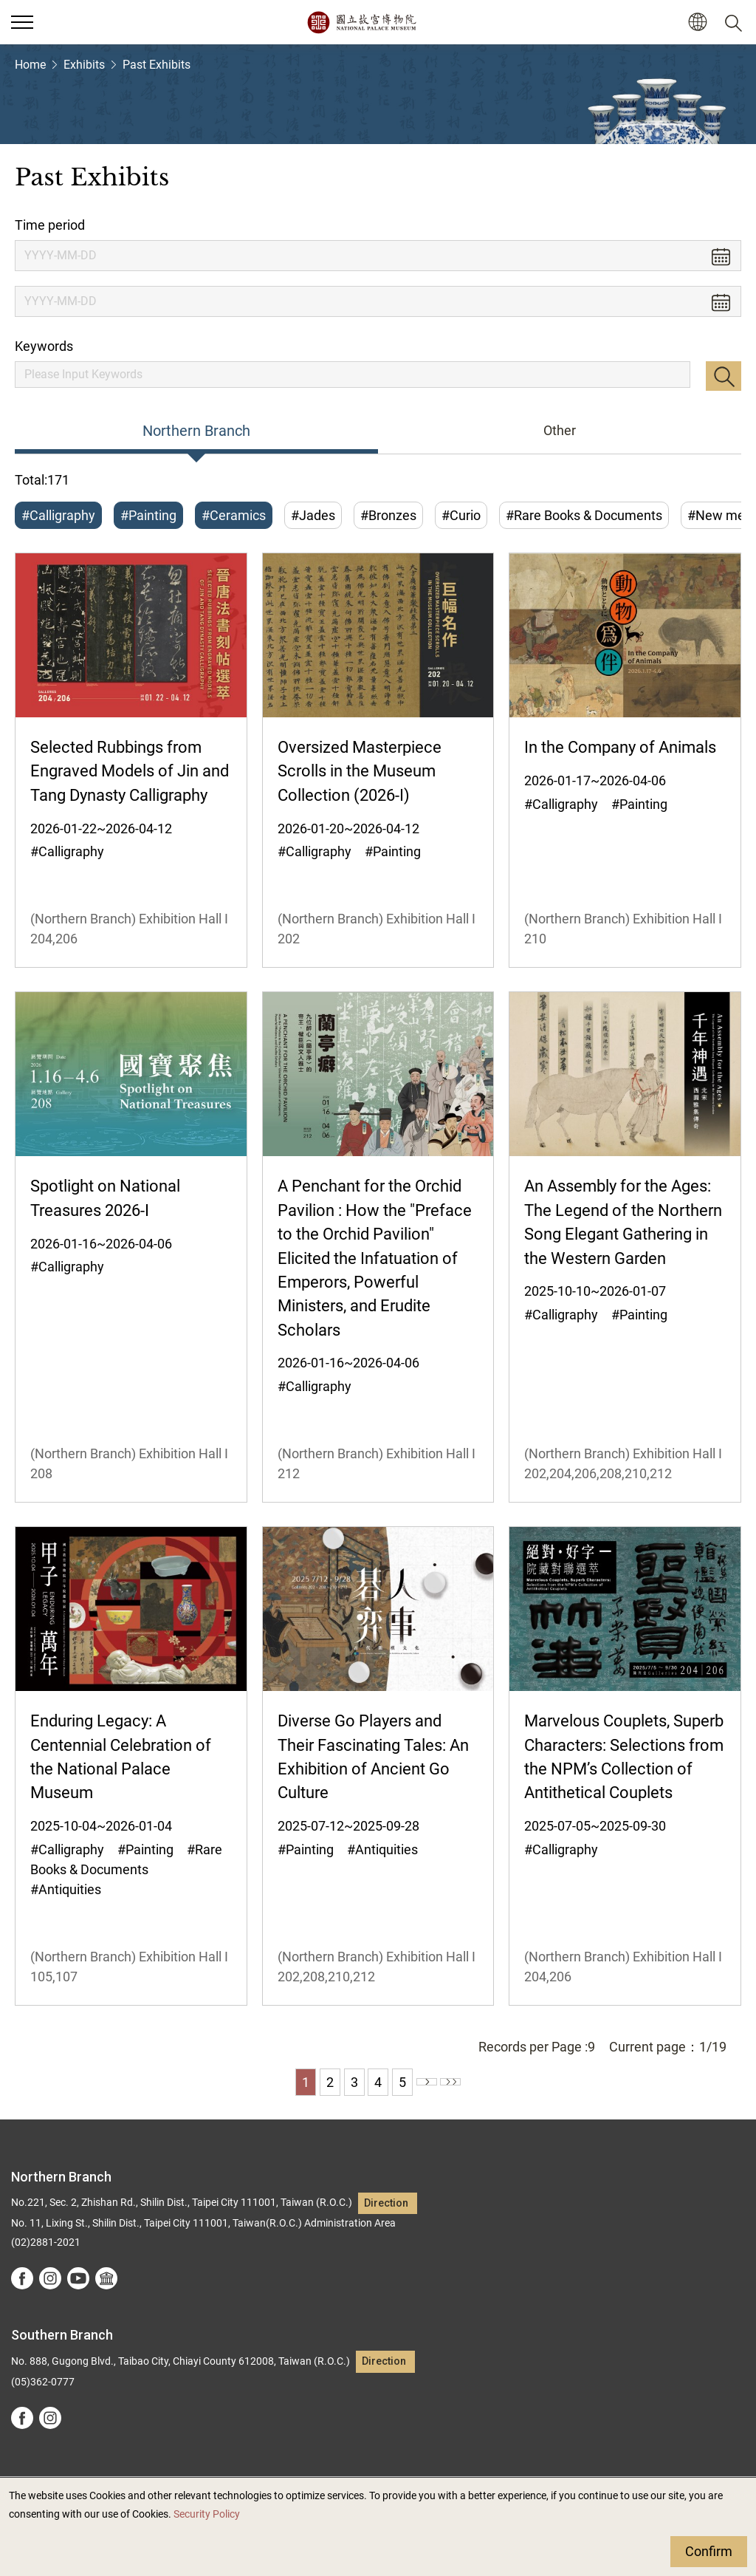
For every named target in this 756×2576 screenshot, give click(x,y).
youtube (78, 2278)
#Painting (148, 515)
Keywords (44, 346)
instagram (50, 2278)
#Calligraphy (58, 515)
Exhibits (84, 65)
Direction (386, 2203)
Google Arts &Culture (106, 2278)
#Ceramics (234, 515)
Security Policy (206, 2514)
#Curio (461, 515)
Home (30, 65)
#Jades (313, 515)
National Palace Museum (361, 22)
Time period (50, 225)
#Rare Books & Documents (584, 515)
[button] (697, 22)
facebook (22, 2278)
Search (723, 376)
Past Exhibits (156, 65)
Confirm (708, 2551)
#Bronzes (388, 515)
